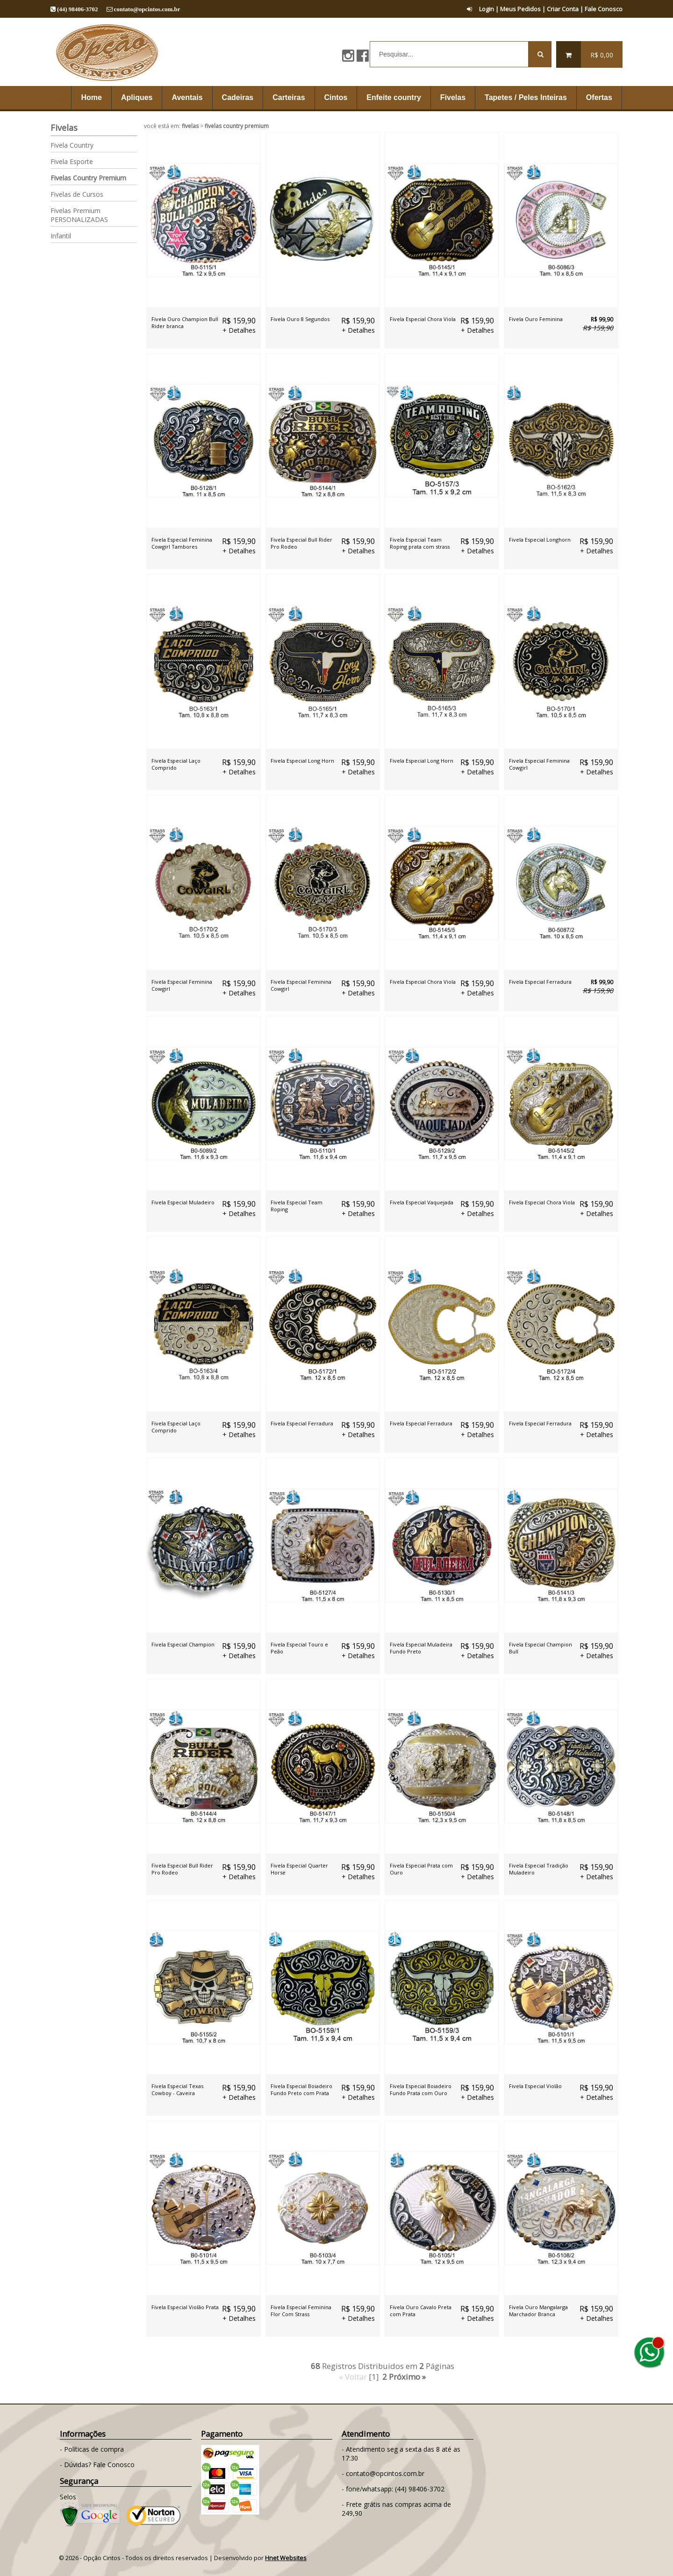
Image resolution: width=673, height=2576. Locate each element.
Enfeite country (393, 97)
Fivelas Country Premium (88, 177)
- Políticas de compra (92, 2449)
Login (480, 9)
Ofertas (599, 97)
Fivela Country (71, 145)
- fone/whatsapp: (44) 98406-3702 (393, 2488)
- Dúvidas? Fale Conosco (97, 2464)
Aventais (187, 97)
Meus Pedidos (520, 9)
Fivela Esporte (71, 161)
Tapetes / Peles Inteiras (526, 97)
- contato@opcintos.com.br (383, 2473)
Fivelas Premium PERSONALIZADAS (79, 215)
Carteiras (288, 97)
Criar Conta (563, 9)
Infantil (60, 235)
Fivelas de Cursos (76, 194)
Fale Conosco (604, 9)
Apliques (137, 97)
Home (91, 97)
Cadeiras (238, 97)
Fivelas (452, 97)
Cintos (336, 97)
